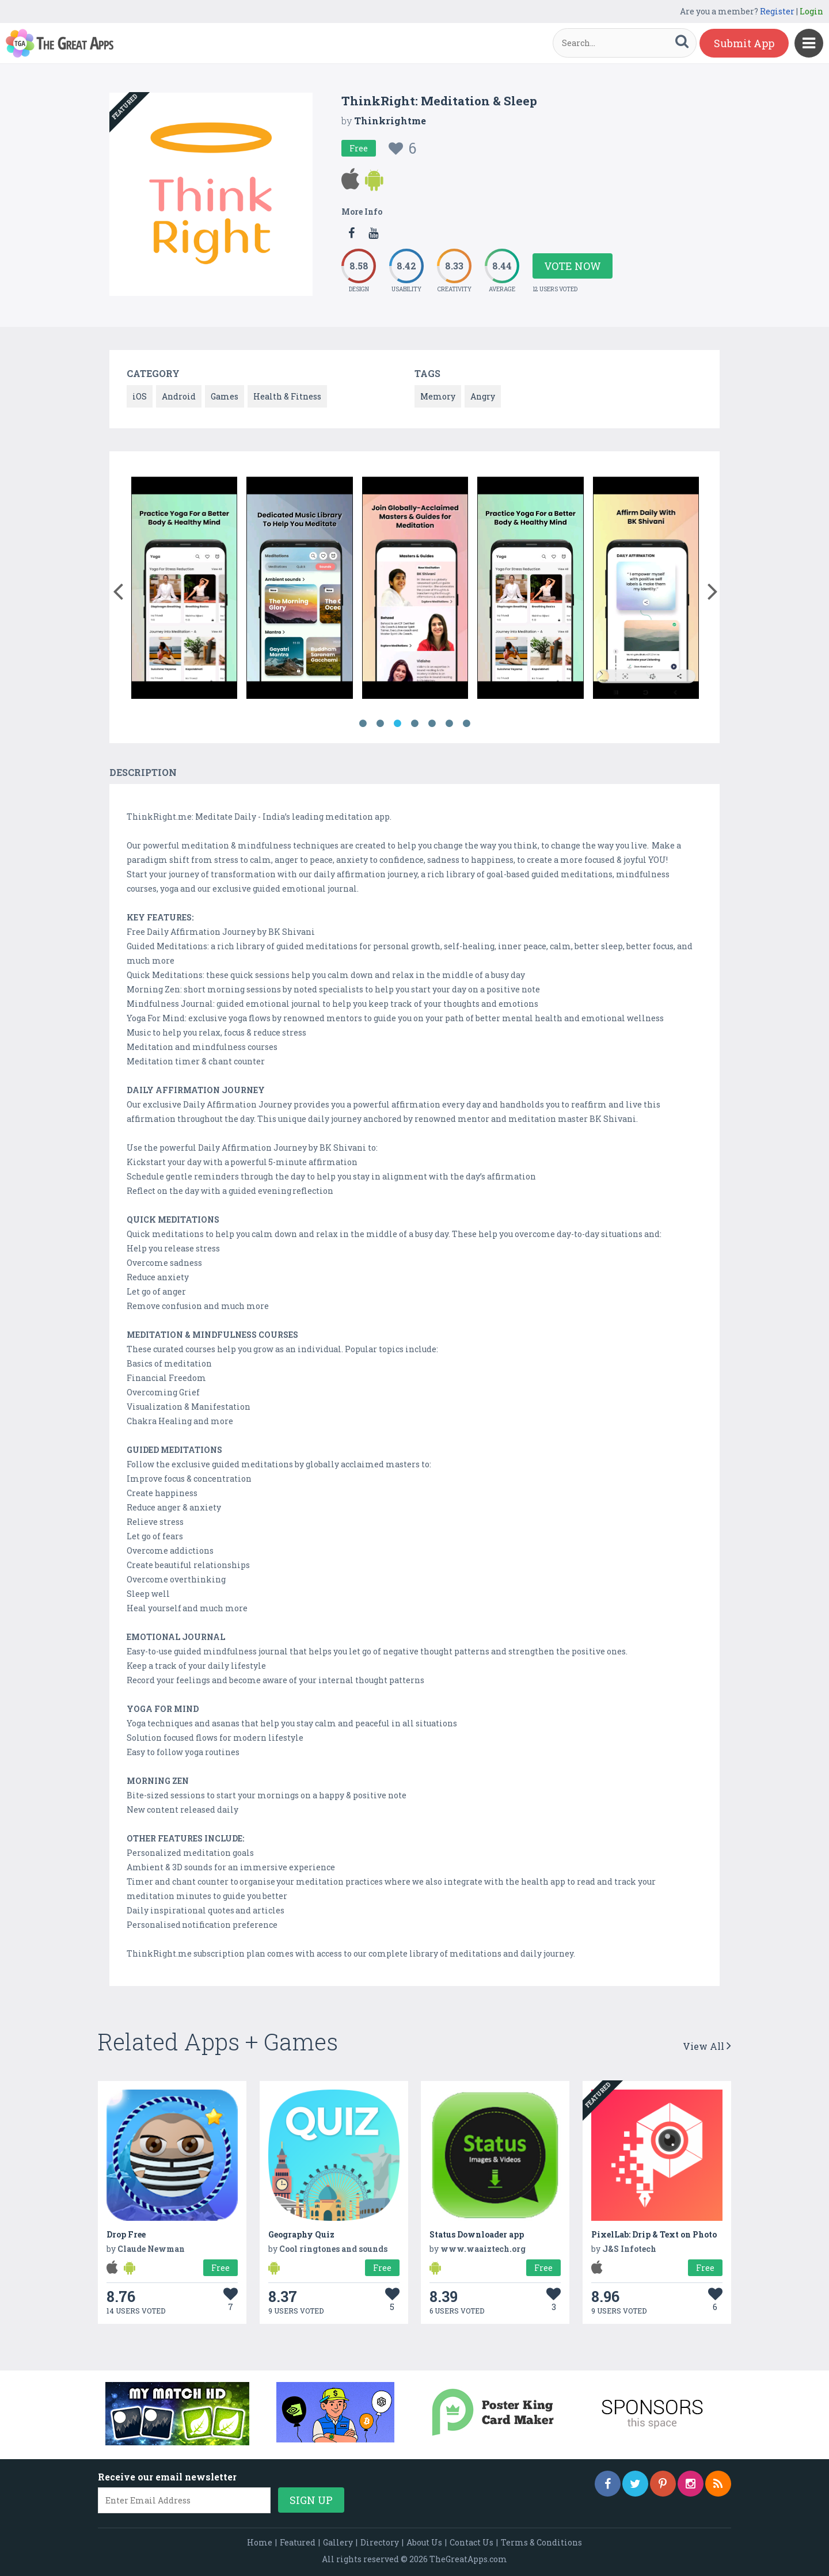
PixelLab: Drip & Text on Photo (654, 2234)
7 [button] (466, 723)
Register (777, 11)
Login (811, 11)
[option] (184, 586)
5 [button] (432, 723)
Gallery (338, 2542)
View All (707, 2046)
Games (224, 396)
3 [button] (397, 723)
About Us (424, 2542)
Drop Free (126, 2234)
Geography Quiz (301, 2234)
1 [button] (362, 723)
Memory (437, 396)
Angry (482, 396)
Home (259, 2542)
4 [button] (414, 723)
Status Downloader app (476, 2234)
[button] (118, 588)
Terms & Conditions (541, 2542)
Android (179, 396)
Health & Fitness (287, 396)
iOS (139, 396)
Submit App (744, 43)
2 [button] (380, 723)
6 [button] (449, 723)
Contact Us (471, 2542)
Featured (297, 2542)
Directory (379, 2542)
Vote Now (572, 266)
